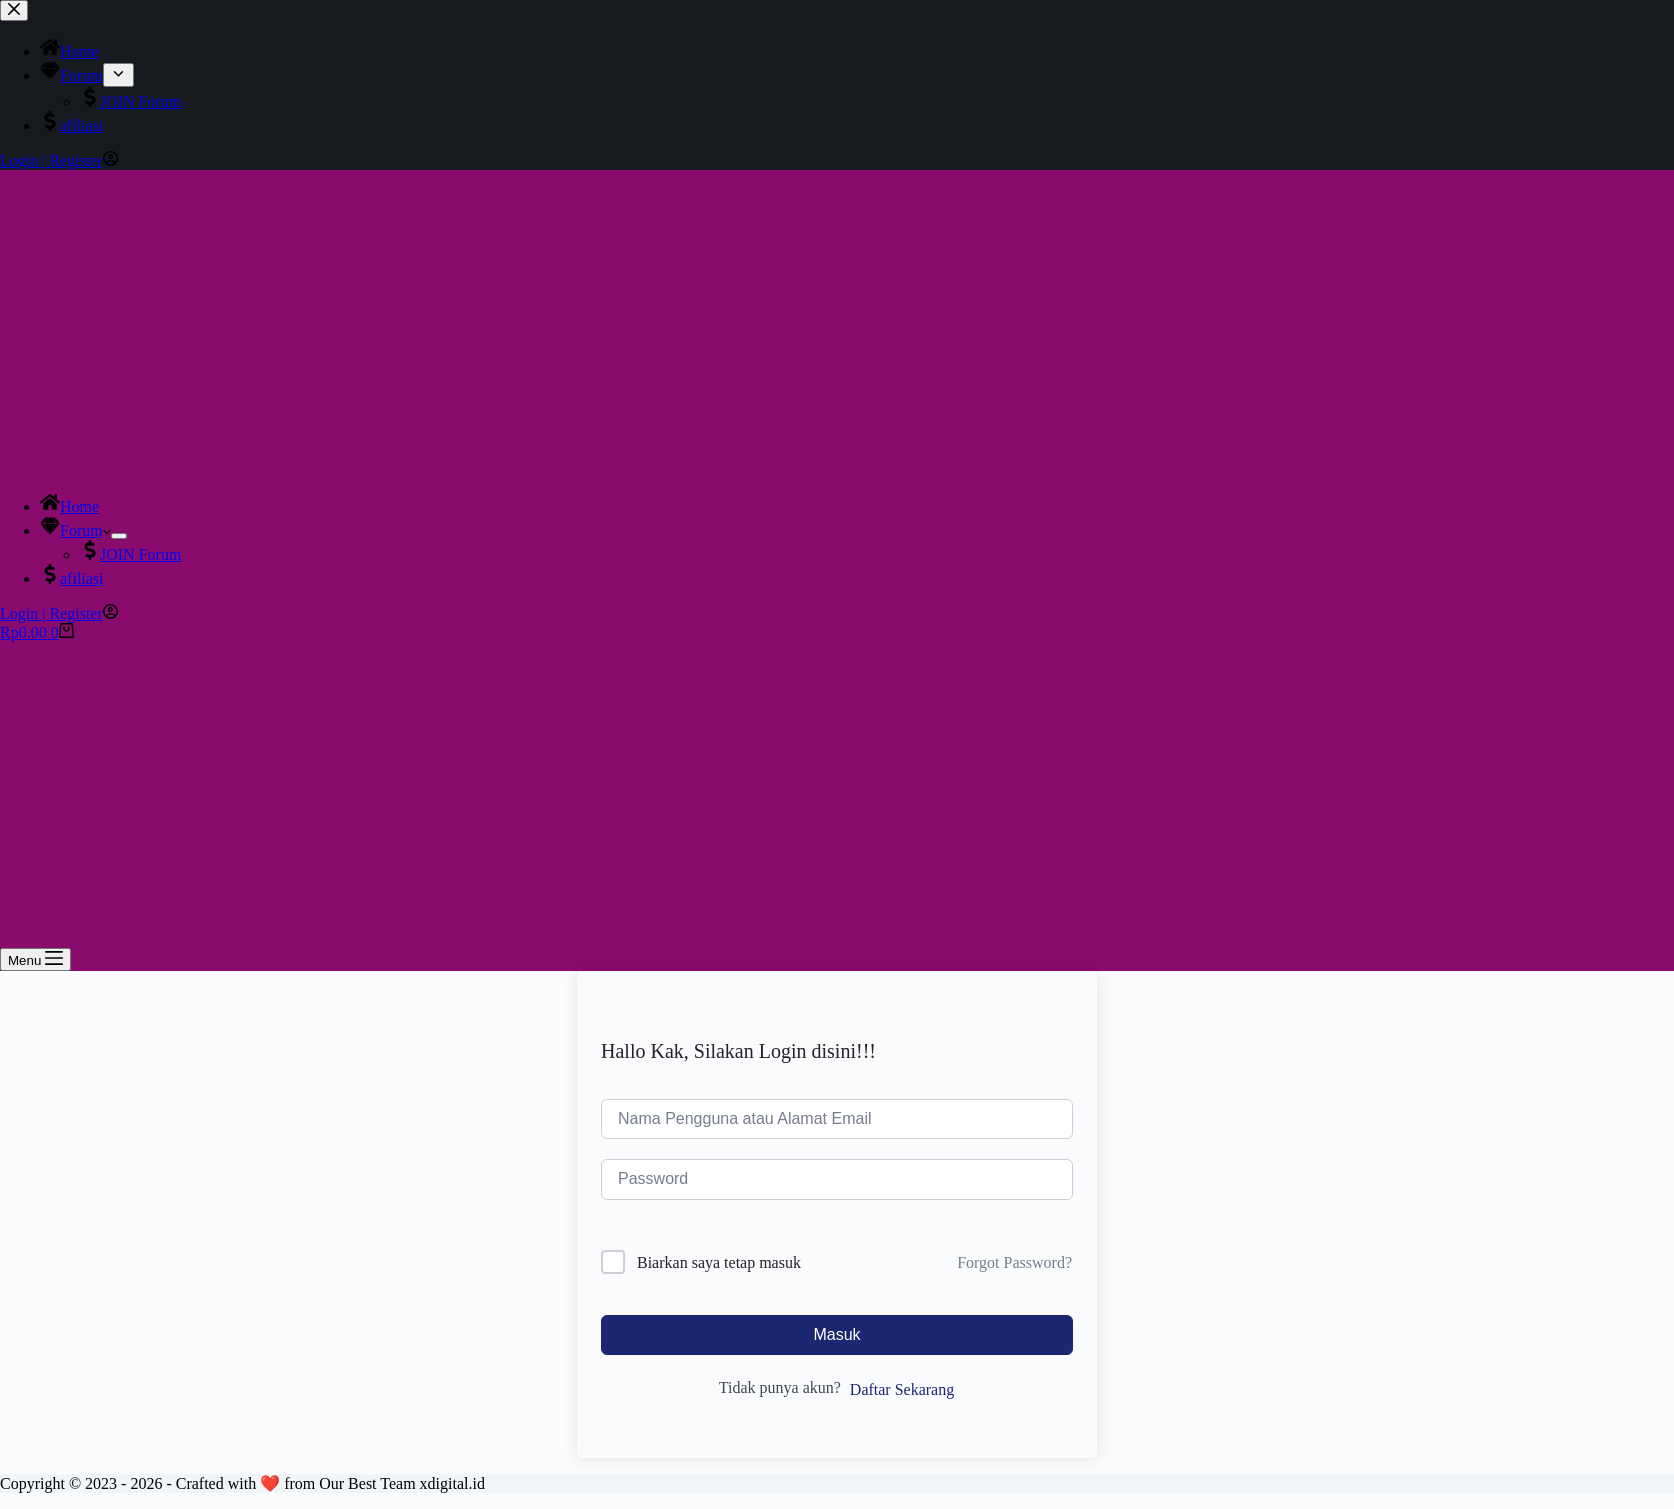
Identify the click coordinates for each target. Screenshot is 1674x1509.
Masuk (836, 1334)
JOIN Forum (130, 554)
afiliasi (72, 578)
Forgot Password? (1014, 1262)
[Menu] (35, 959)
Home (69, 506)
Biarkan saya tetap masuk (719, 1262)
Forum (75, 530)
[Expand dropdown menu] (119, 536)
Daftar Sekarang (902, 1389)
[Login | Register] (59, 613)
